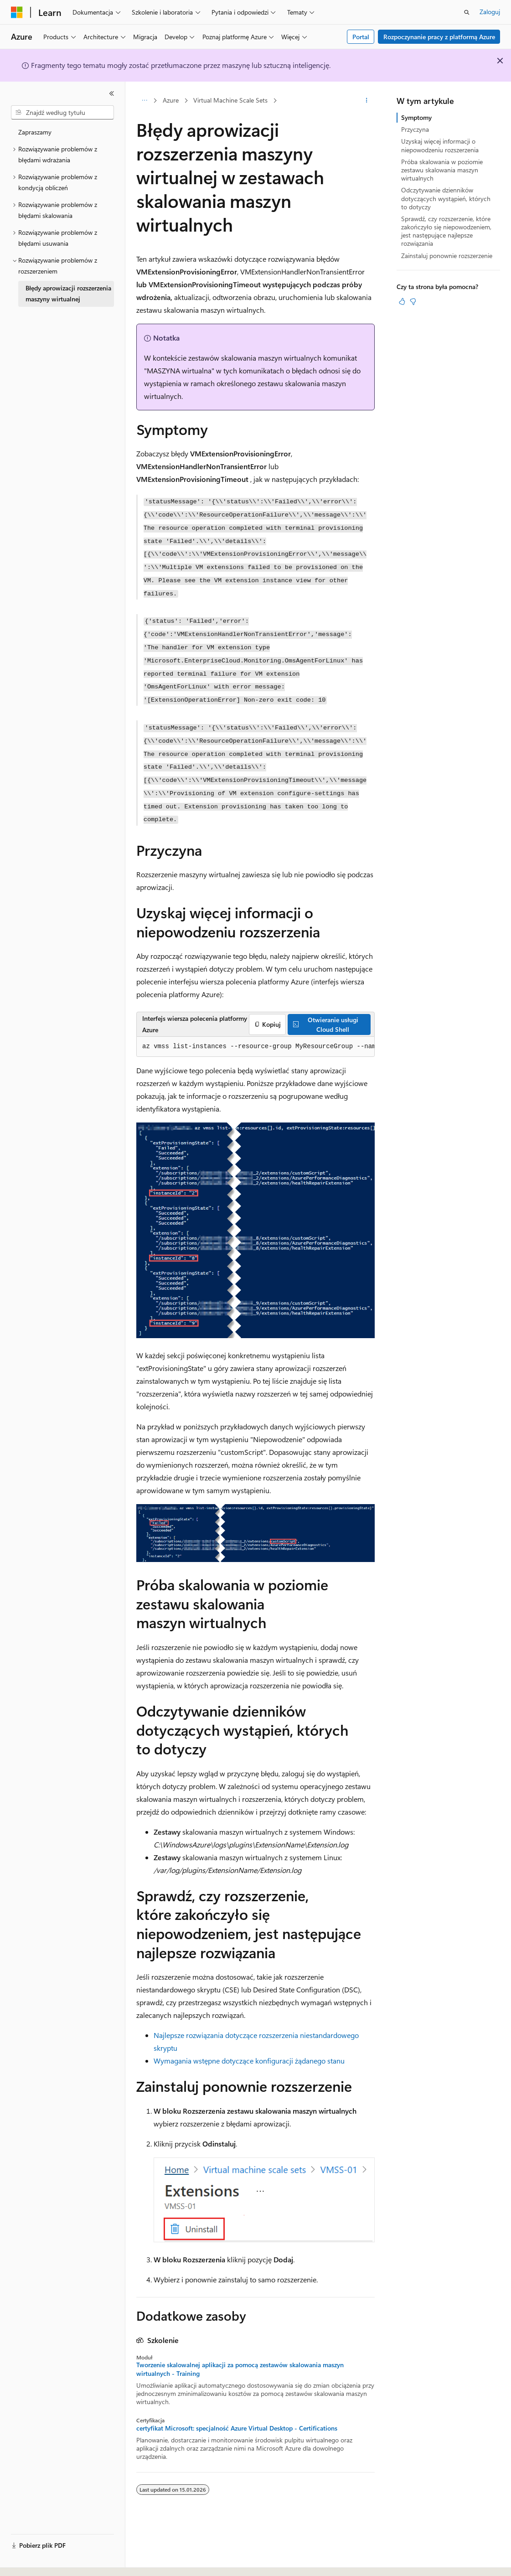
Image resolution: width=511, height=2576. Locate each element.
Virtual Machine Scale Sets (230, 100)
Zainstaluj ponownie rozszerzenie (446, 255)
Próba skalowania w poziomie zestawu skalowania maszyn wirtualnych (442, 169)
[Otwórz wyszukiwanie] (467, 12)
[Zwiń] (111, 93)
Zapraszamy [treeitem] (35, 132)
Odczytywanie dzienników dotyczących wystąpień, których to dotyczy (445, 198)
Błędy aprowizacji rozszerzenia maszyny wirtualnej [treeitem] (68, 294)
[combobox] (62, 112)
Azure (171, 100)
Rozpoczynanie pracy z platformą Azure (439, 36)
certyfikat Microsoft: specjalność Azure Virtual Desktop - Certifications (236, 2428)
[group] (255, 1047)
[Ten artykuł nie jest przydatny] (413, 301)
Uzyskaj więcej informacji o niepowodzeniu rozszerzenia (440, 145)
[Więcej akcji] (367, 100)
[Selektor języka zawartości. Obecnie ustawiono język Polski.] (28, 2561)
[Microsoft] (17, 12)
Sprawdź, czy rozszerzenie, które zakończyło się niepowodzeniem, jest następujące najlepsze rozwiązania (446, 231)
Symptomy (416, 117)
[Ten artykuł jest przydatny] (402, 301)
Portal (360, 36)
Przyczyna (415, 129)
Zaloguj (490, 11)
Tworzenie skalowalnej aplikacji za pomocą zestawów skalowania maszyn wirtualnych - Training (240, 2369)
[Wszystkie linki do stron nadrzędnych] (144, 100)
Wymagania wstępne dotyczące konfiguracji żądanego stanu (249, 2060)
